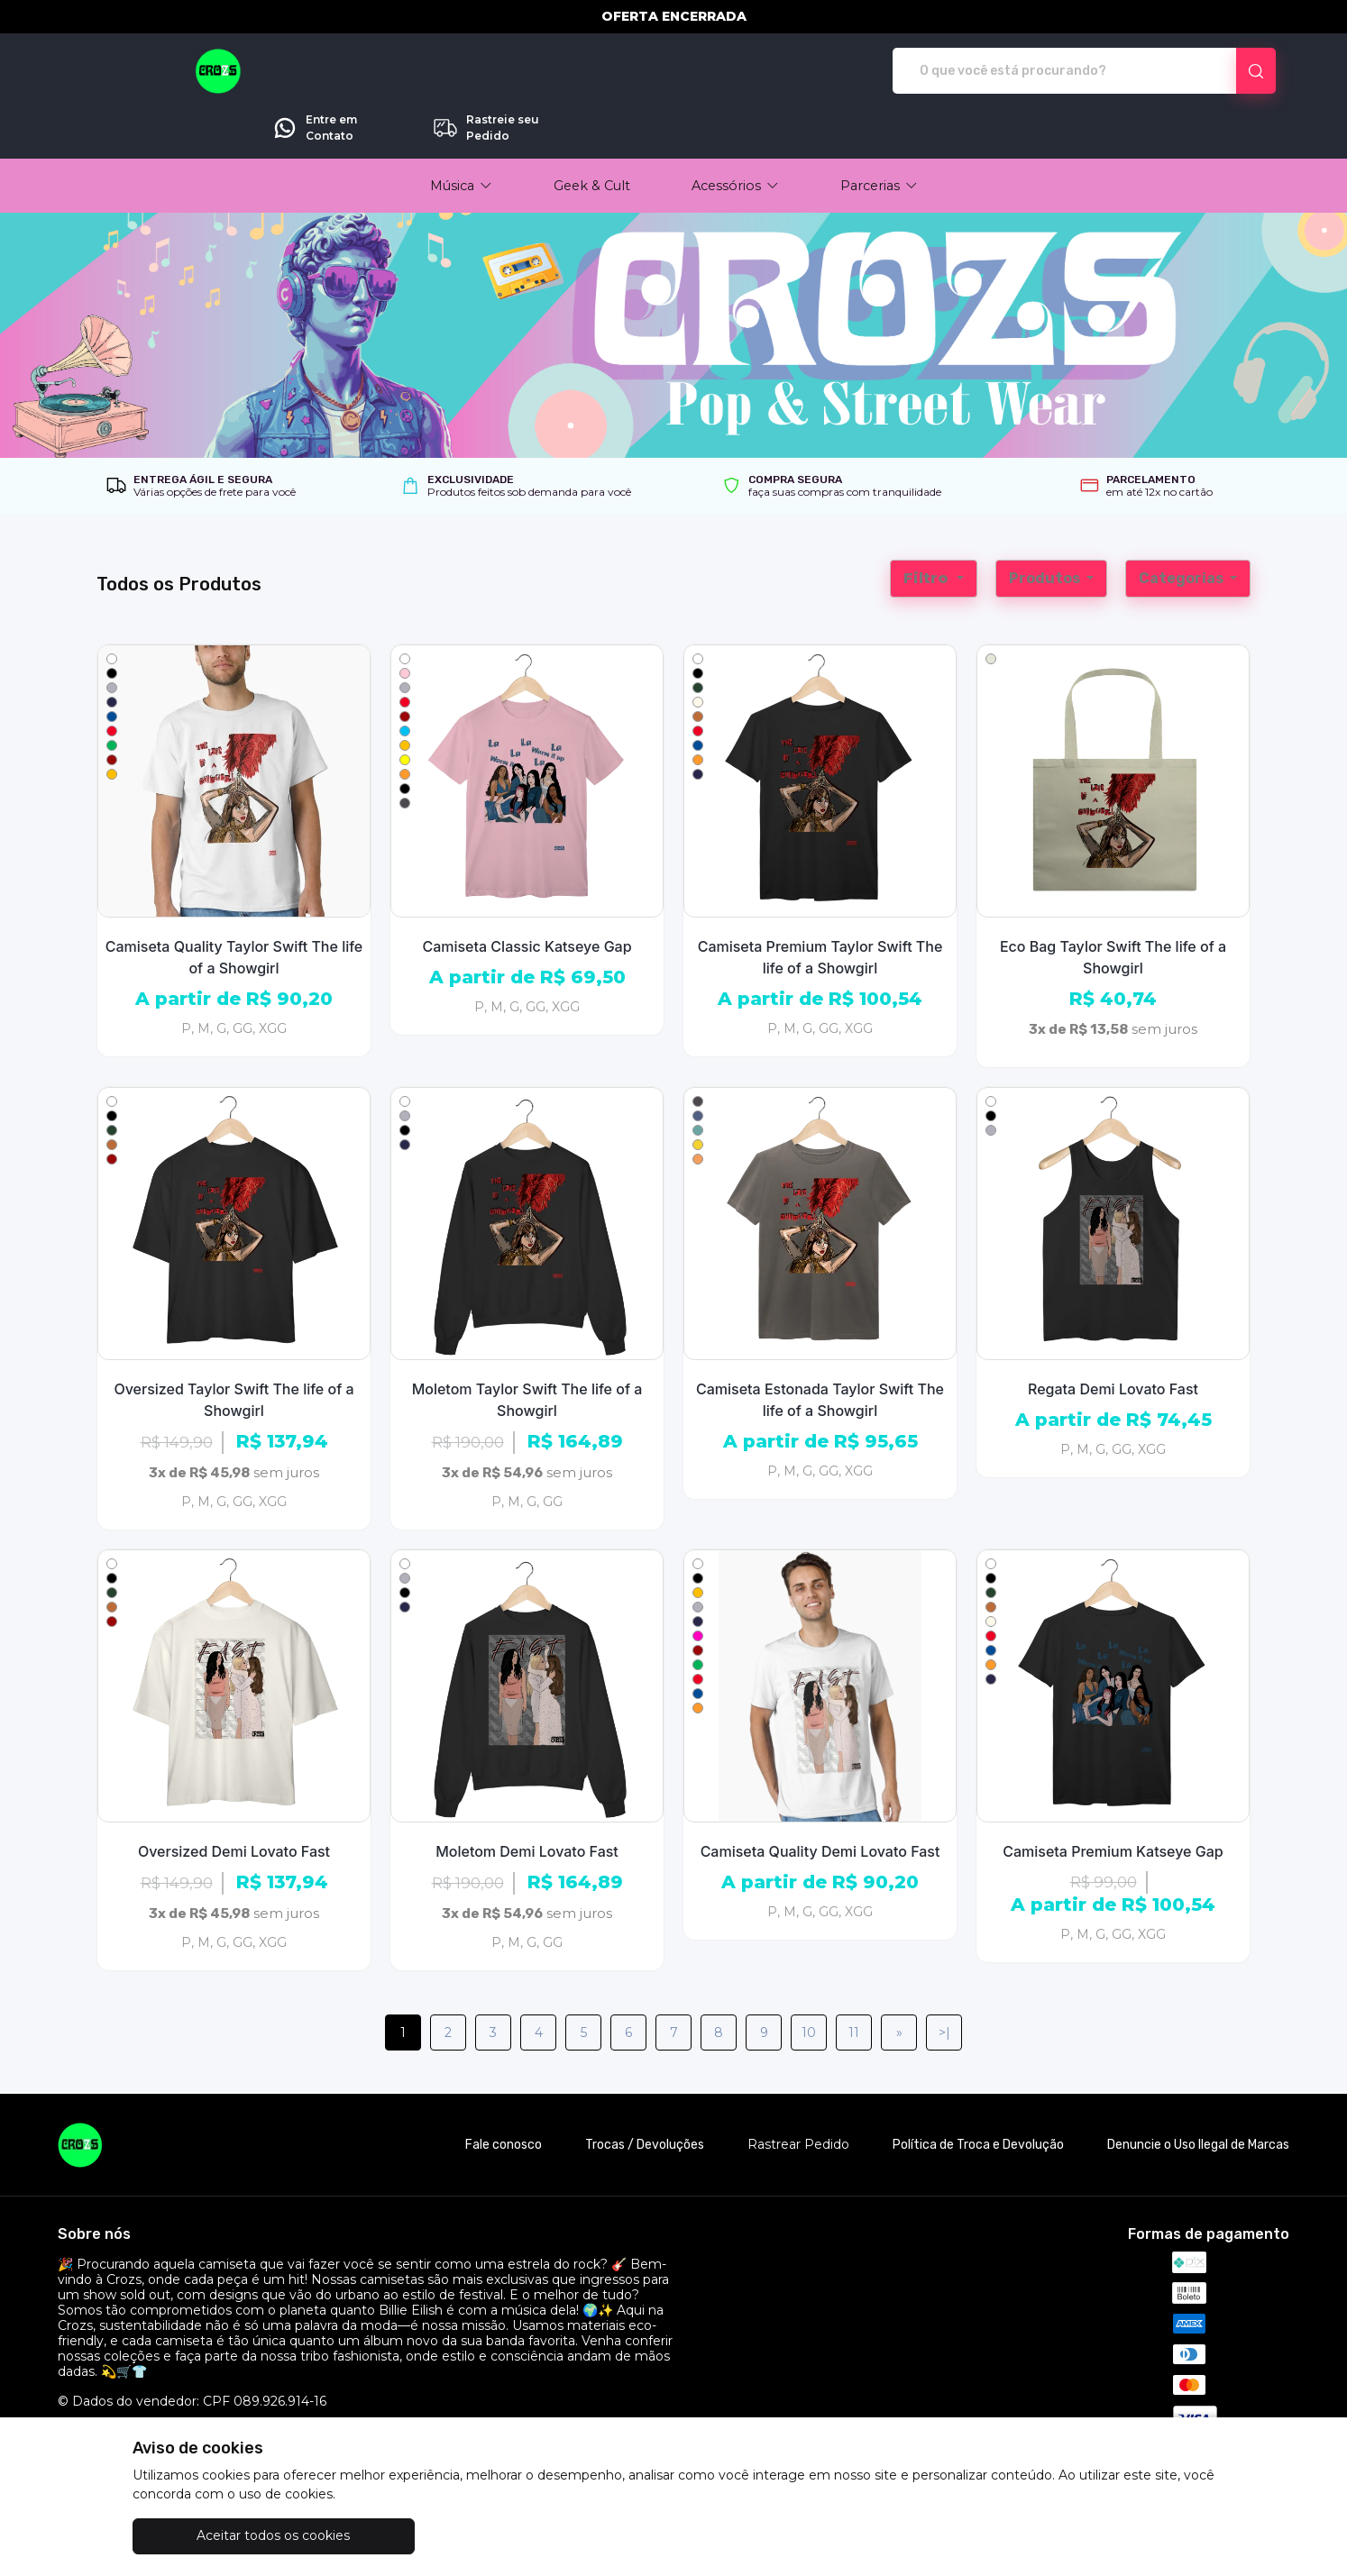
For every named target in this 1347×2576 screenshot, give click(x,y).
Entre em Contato (1033, 71)
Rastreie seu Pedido (1204, 71)
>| (944, 1982)
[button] (461, 135)
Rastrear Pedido (798, 2094)
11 (853, 1982)
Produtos (1046, 527)
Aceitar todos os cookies (222, 2535)
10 (809, 1982)
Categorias (1182, 527)
